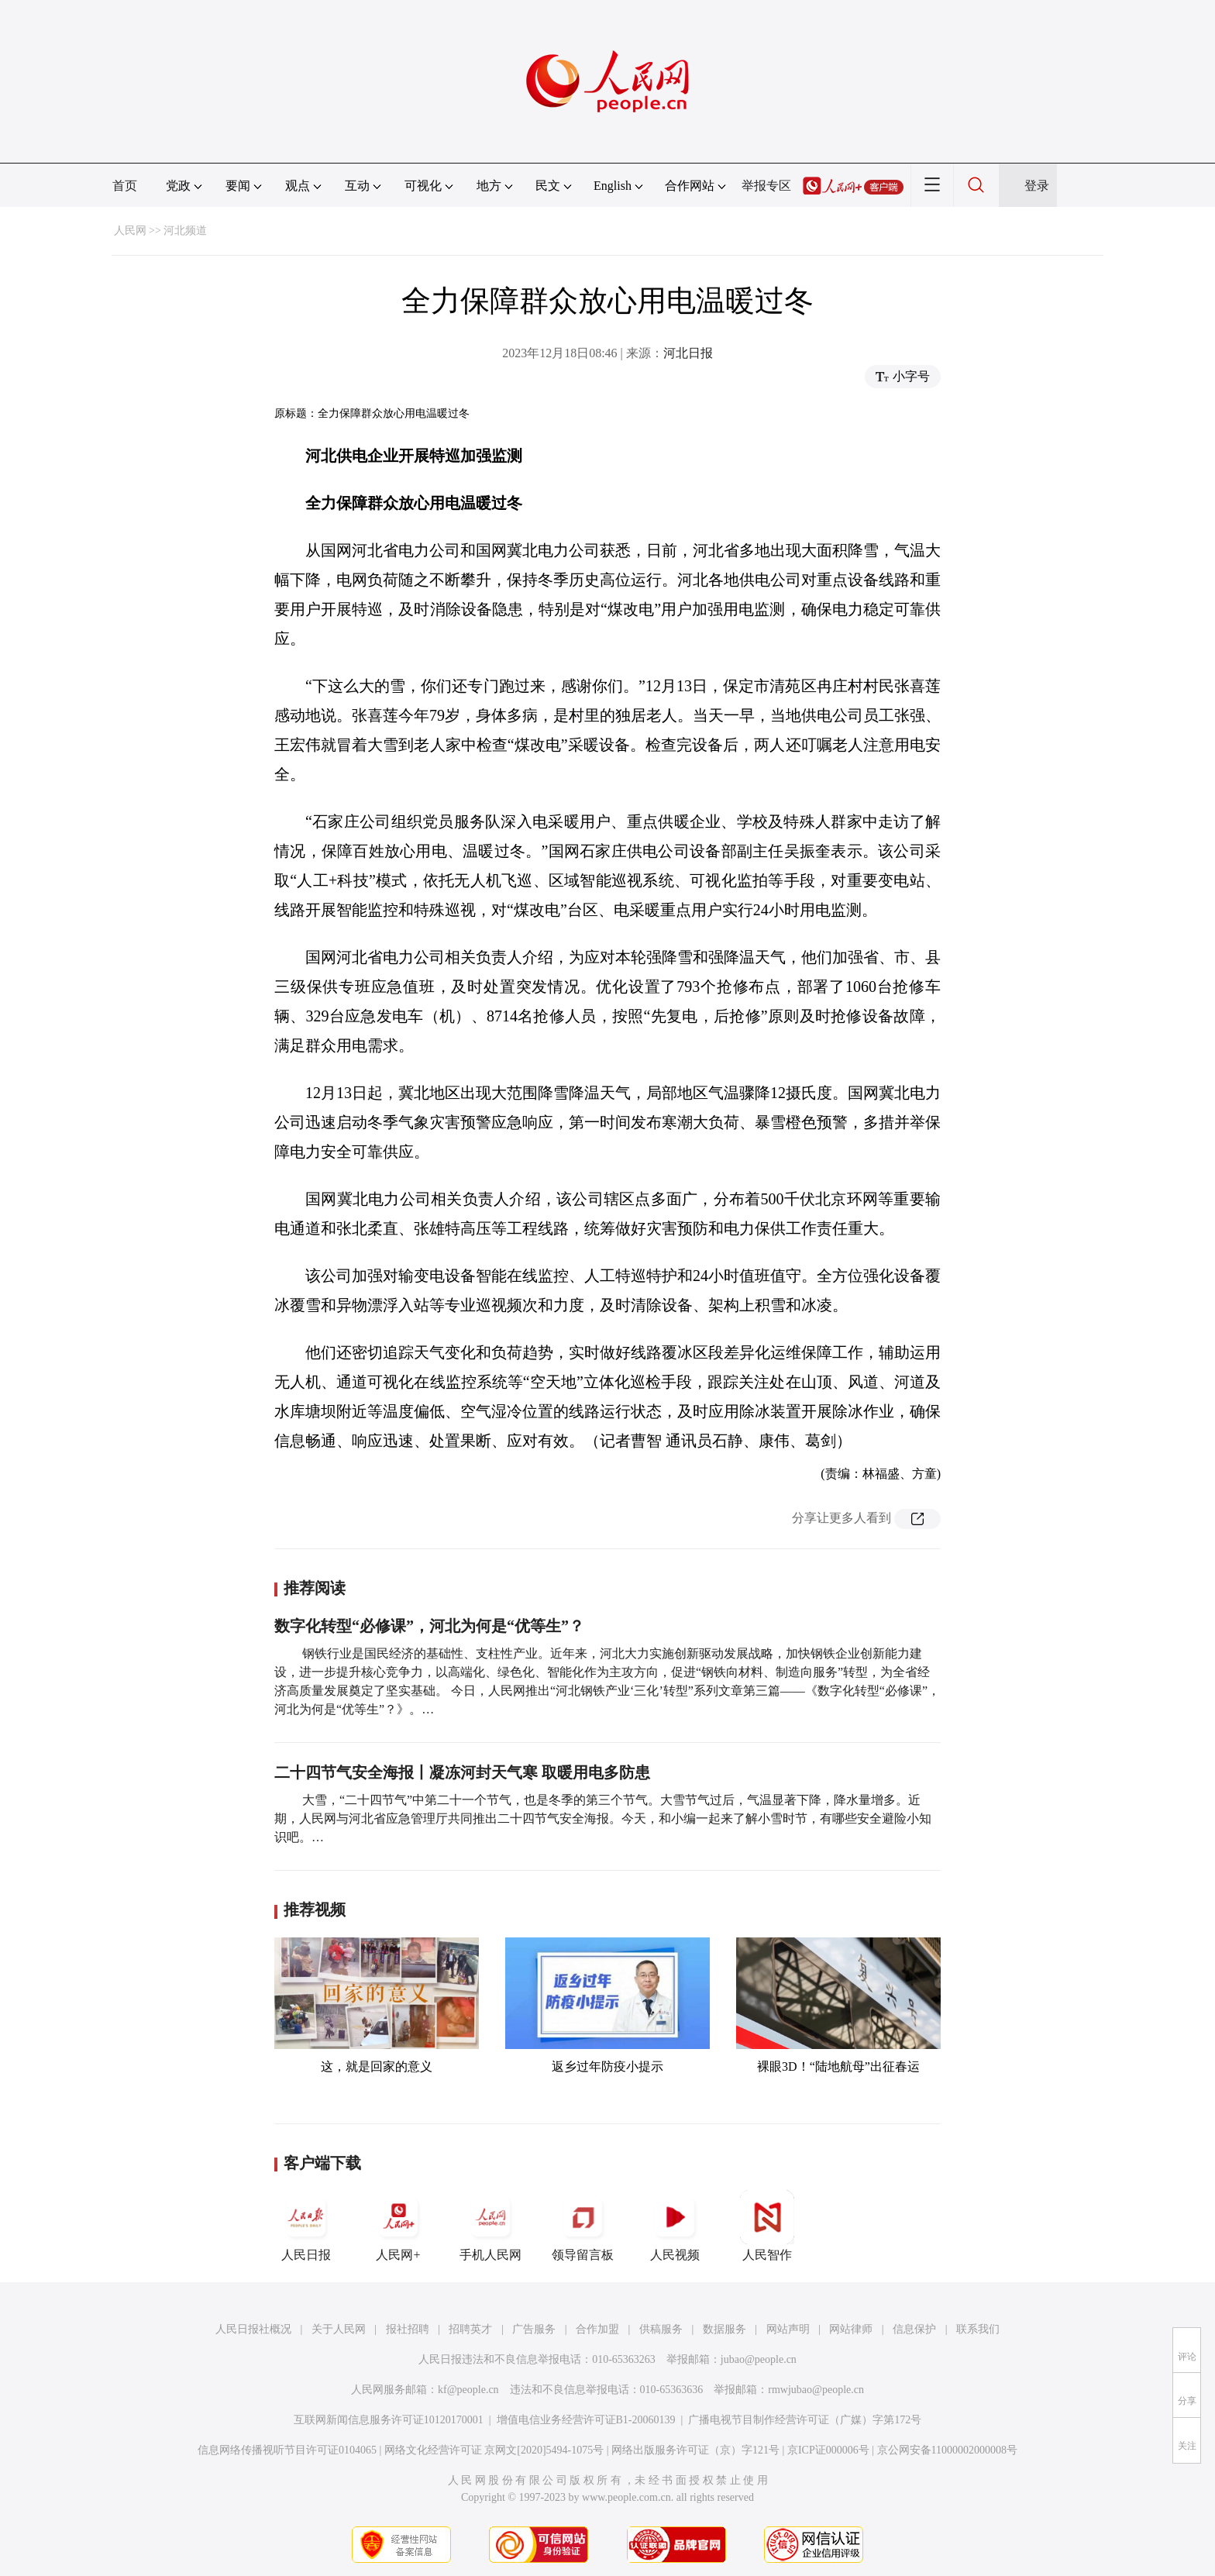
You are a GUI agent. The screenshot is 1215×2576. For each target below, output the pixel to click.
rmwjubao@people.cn (816, 2389)
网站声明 (788, 2329)
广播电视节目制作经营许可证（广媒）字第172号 (804, 2420)
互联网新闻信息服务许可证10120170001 (389, 2420)
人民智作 (767, 2225)
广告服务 (534, 2329)
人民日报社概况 (253, 2329)
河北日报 (688, 353)
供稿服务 (661, 2329)
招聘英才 (470, 2329)
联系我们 (978, 2329)
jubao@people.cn (759, 2359)
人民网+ (398, 2225)
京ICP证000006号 (828, 2450)
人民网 (130, 230)
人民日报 (306, 2225)
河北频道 (185, 230)
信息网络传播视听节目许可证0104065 (287, 2450)
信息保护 (914, 2329)
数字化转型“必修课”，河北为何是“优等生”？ (429, 1625)
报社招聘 (407, 2329)
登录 (1036, 185)
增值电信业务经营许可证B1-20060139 (586, 2420)
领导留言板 (583, 2225)
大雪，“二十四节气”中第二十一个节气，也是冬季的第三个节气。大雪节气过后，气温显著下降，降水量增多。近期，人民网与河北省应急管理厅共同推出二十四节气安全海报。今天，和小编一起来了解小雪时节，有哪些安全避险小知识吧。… (602, 1818)
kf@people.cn (468, 2389)
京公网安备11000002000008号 (947, 2450)
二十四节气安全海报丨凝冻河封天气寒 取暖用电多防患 (462, 1772)
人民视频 (675, 2225)
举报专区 (766, 185)
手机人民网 (490, 2225)
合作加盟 (597, 2329)
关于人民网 (338, 2329)
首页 (124, 185)
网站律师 (851, 2329)
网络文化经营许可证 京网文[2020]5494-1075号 (494, 2450)
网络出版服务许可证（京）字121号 (695, 2450)
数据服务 (724, 2329)
